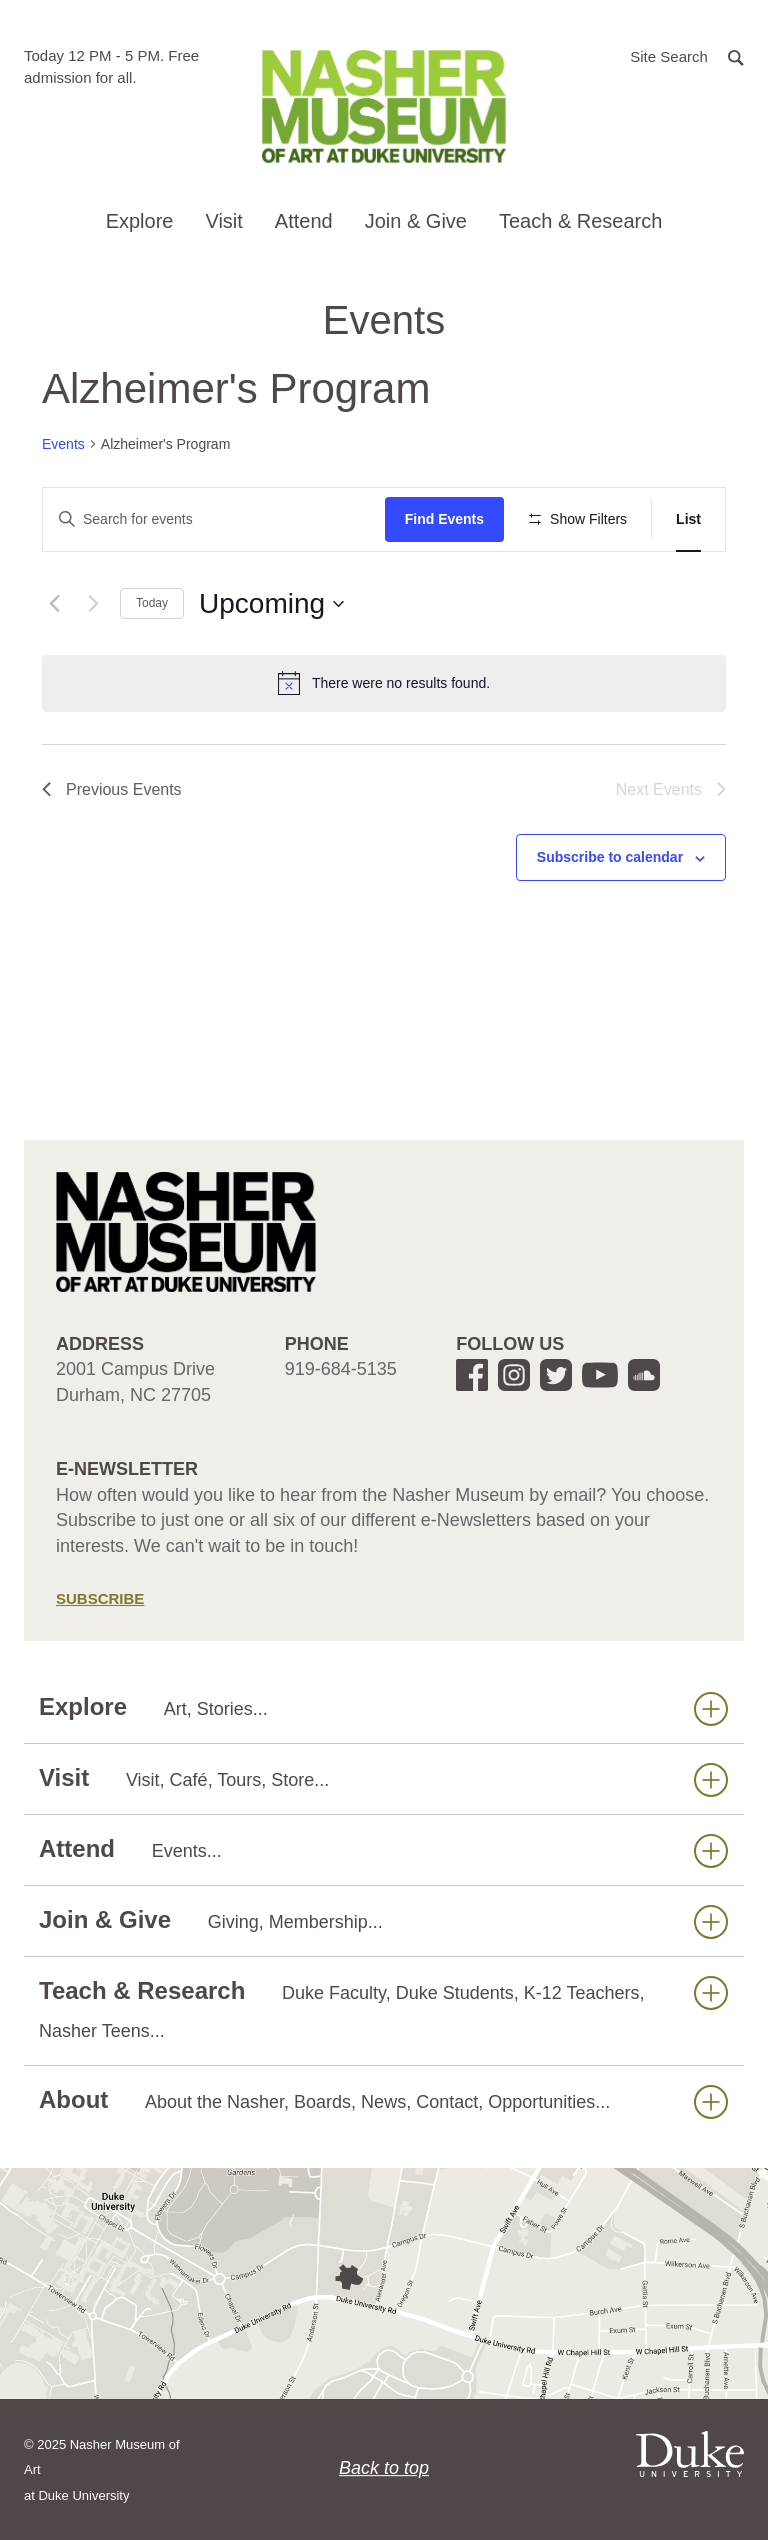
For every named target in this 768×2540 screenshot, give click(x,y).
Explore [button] (140, 221)
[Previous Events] (54, 604)
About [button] (383, 2100)
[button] (687, 55)
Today (152, 603)
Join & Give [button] (416, 221)
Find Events (444, 519)
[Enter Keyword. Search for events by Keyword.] (214, 519)
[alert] (384, 683)
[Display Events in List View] (688, 519)
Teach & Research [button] (580, 221)
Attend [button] (304, 221)
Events (63, 444)
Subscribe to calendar (610, 857)
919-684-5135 (341, 1369)
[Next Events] (93, 604)
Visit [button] (223, 221)
